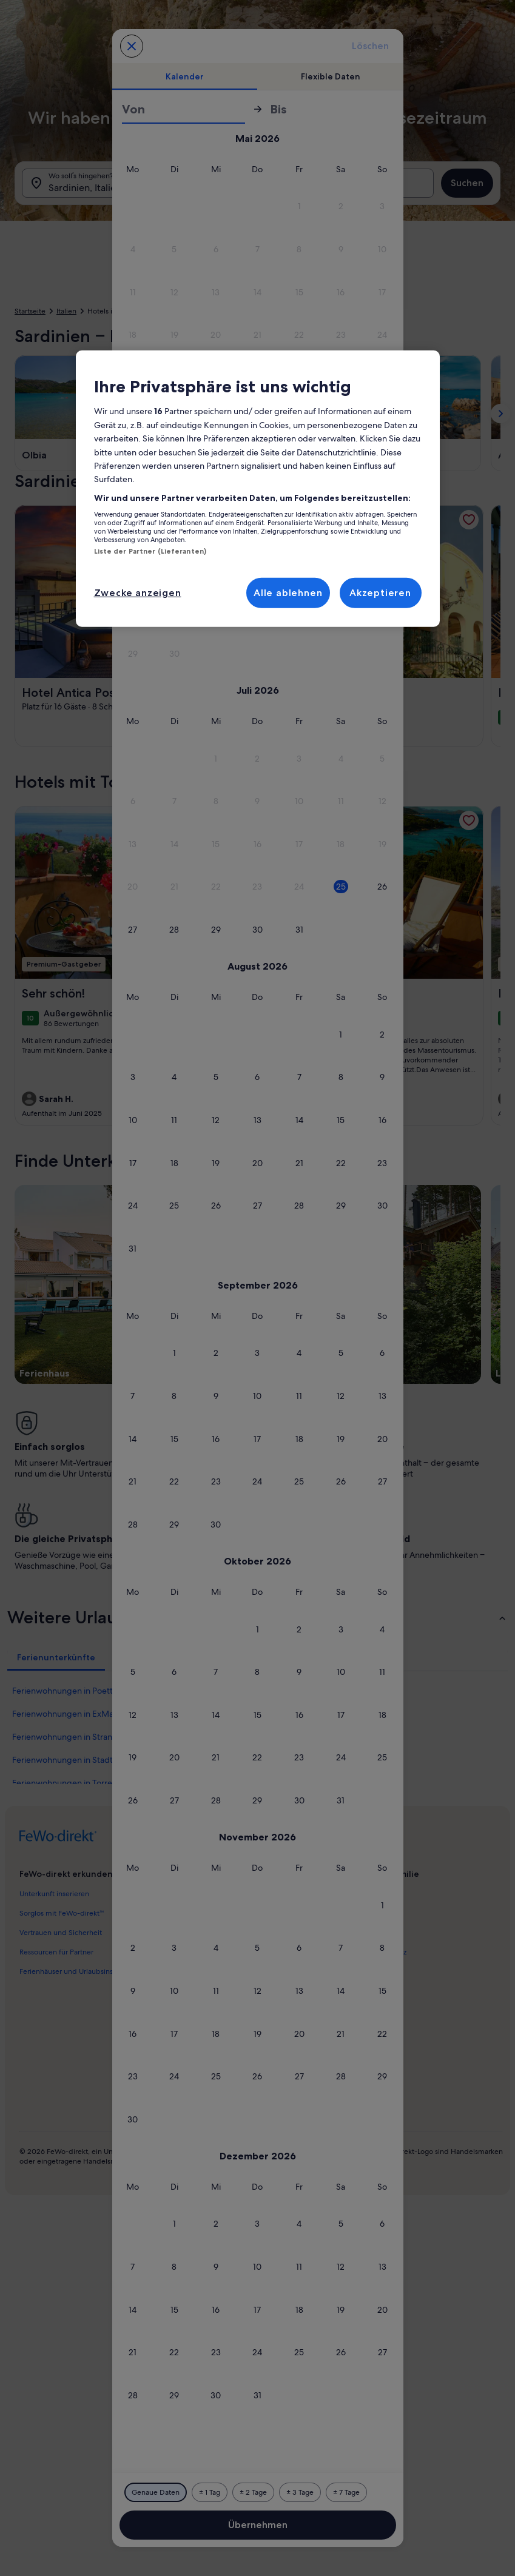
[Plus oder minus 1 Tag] (209, 2492)
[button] (133, 206)
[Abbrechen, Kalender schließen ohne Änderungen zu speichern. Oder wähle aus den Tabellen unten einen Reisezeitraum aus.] (131, 46)
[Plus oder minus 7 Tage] (346, 2492)
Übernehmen (258, 2525)
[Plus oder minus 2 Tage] (253, 2492)
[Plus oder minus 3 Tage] (300, 2492)
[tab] (185, 76)
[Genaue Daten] (155, 2492)
